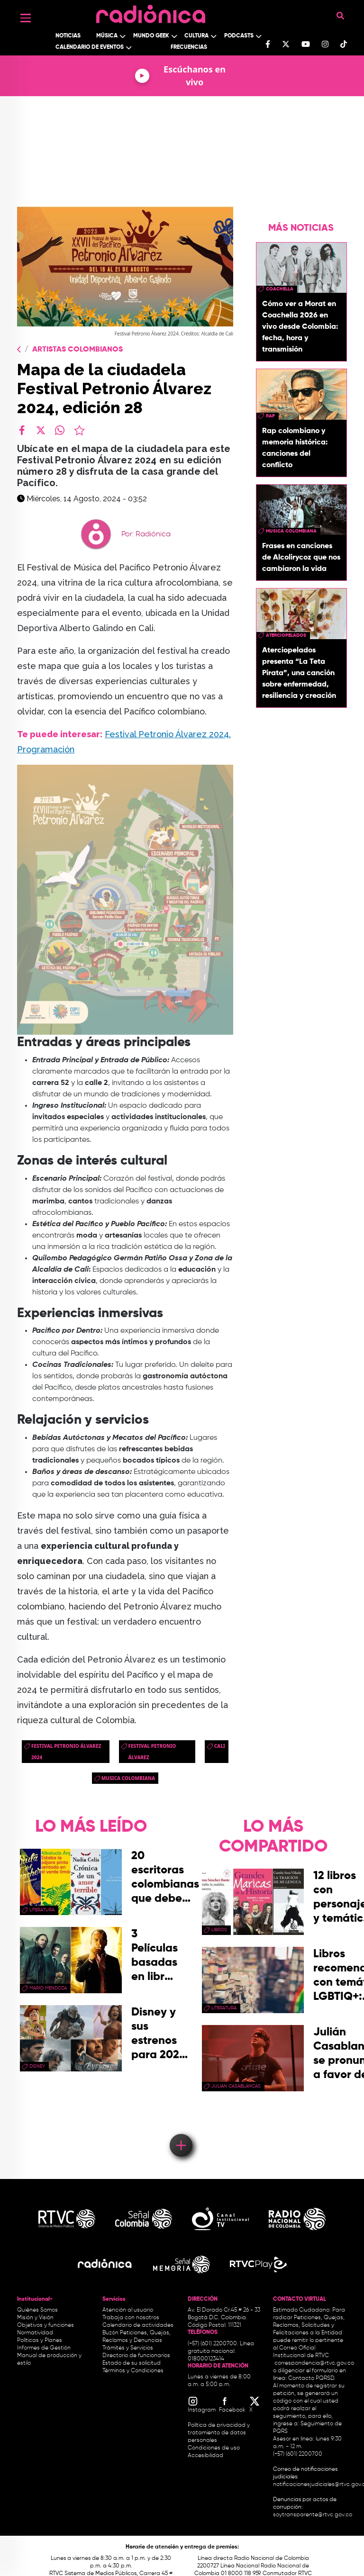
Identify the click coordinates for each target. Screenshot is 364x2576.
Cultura (196, 36)
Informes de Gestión (44, 2348)
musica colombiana (128, 1778)
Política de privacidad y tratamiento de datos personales (219, 2432)
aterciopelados (286, 635)
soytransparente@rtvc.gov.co (312, 2515)
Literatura (42, 1909)
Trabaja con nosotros (130, 2318)
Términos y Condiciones (133, 2371)
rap (270, 416)
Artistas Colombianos (77, 349)
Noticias (68, 36)
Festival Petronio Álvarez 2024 (66, 1752)
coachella (279, 289)
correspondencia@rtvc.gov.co (314, 2363)
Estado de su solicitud (131, 2363)
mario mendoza (48, 1988)
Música (107, 36)
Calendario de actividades (137, 2325)
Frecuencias (189, 47)
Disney (37, 2066)
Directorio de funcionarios (136, 2356)
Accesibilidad (206, 2455)
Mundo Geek (151, 36)
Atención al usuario (127, 2310)
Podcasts (239, 36)
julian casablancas (236, 2086)
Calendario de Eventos (89, 47)
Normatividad (35, 2333)
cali (219, 1746)
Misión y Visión (35, 2318)
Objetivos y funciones (45, 2325)
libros (219, 1929)
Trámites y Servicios (127, 2348)
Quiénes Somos (37, 2310)
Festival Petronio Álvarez (152, 1752)
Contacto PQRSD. (312, 2378)
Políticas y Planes (39, 2340)
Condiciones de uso (214, 2448)
